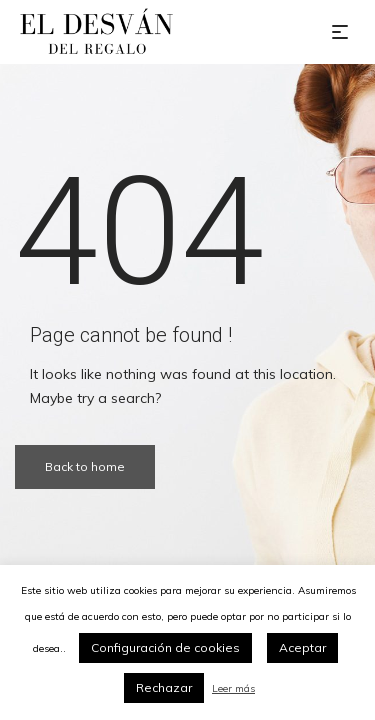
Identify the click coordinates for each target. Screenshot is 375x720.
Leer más (233, 688)
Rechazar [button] (164, 687)
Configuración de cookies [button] (165, 647)
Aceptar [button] (302, 647)
